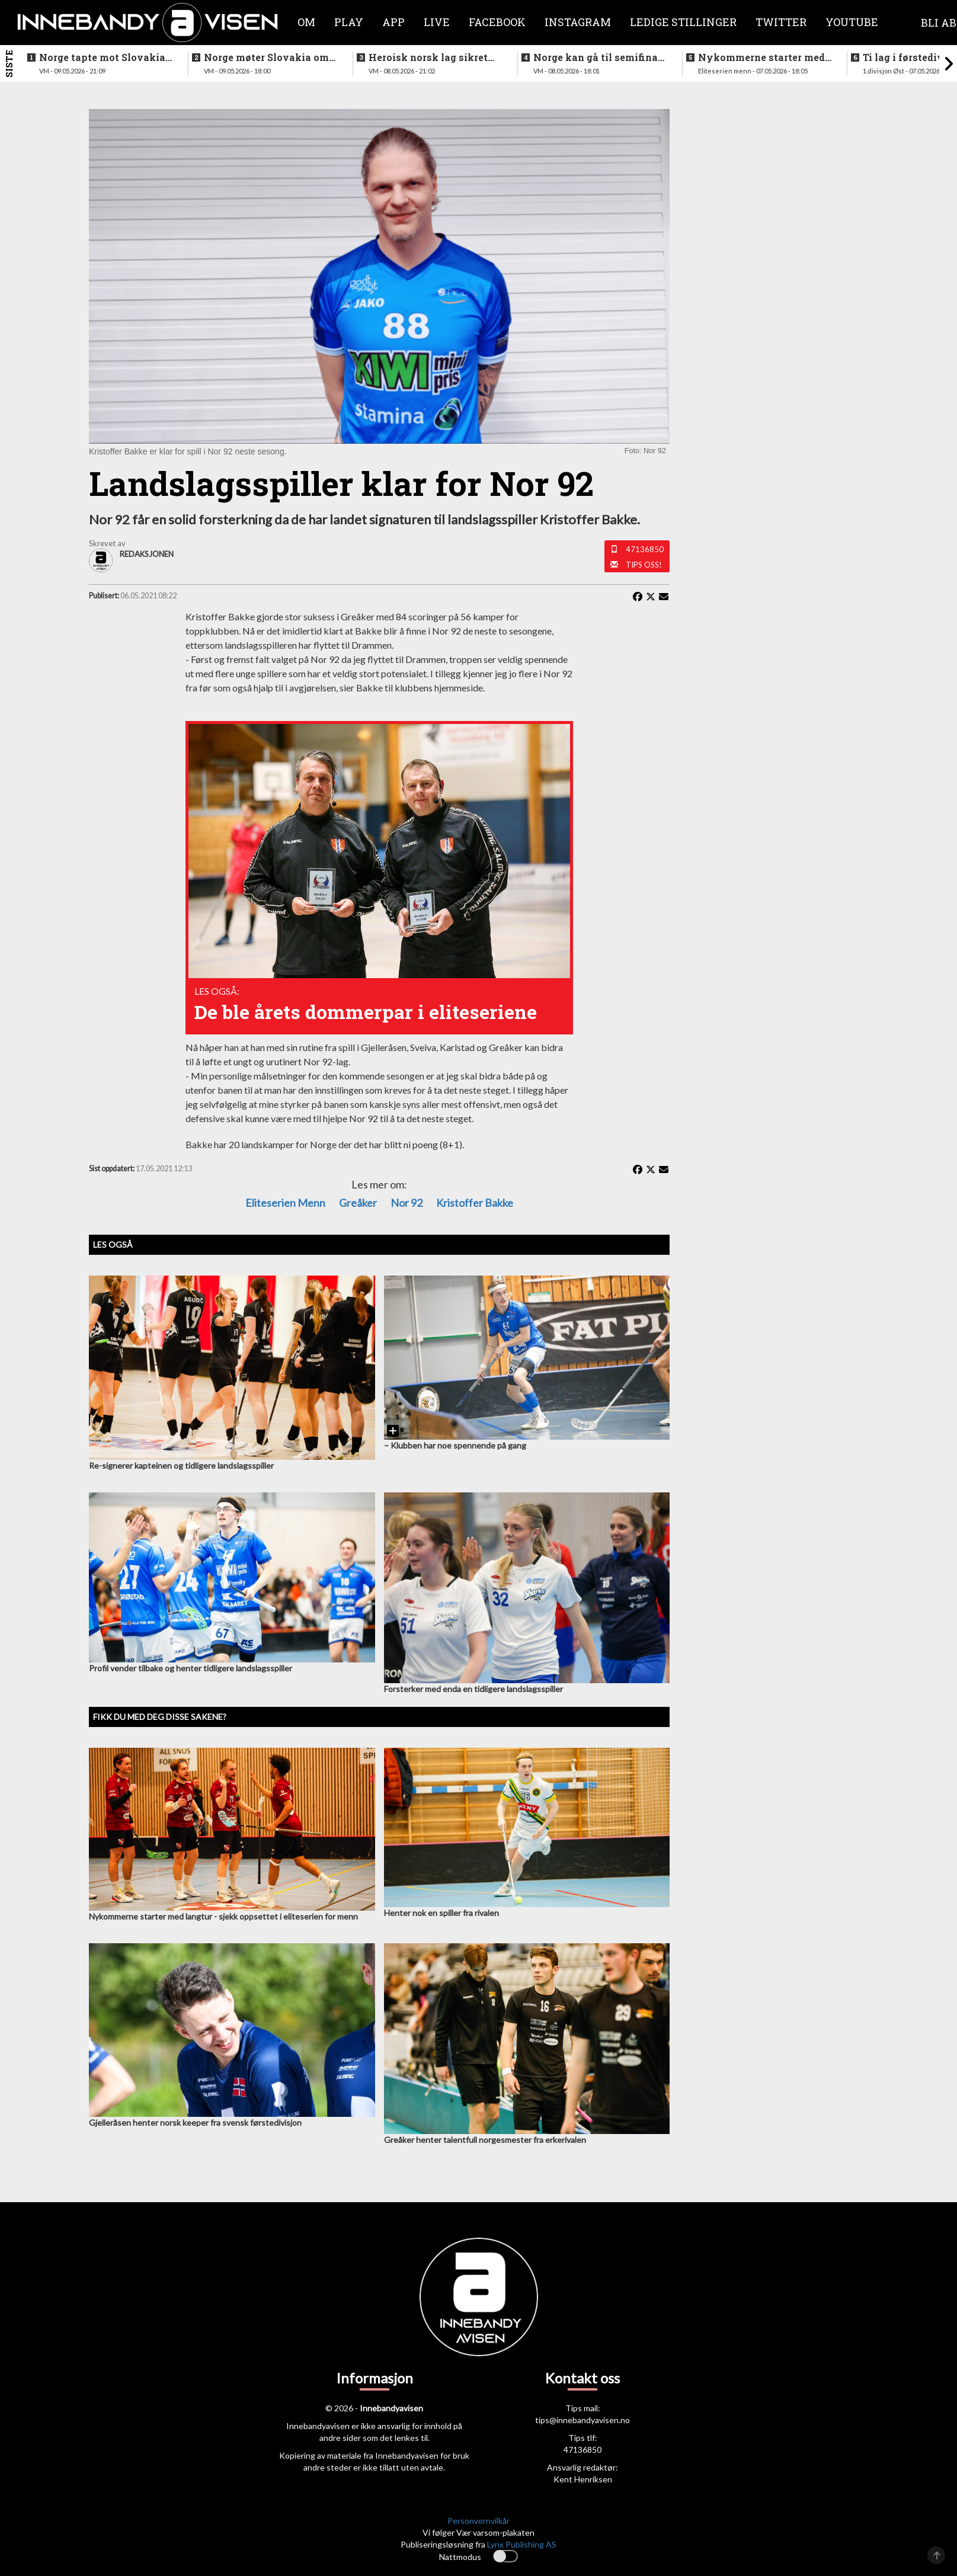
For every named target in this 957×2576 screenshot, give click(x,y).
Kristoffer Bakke (474, 1202)
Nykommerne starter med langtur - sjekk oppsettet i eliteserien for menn (761, 57)
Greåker (358, 1202)
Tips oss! (644, 564)
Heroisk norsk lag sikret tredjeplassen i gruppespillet (428, 57)
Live (437, 22)
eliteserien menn (285, 1202)
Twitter (781, 22)
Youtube (851, 22)
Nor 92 (407, 1202)
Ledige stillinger (683, 22)
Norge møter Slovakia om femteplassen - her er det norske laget (266, 57)
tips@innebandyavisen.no (582, 2420)
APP (393, 22)
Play (348, 22)
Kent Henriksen (582, 2479)
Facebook (497, 22)
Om (306, 22)
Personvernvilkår (478, 2521)
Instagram (578, 22)
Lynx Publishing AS (521, 2544)
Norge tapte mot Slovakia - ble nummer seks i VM (105, 57)
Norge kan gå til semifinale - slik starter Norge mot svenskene (600, 57)
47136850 (645, 549)
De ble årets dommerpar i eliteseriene (365, 1011)
